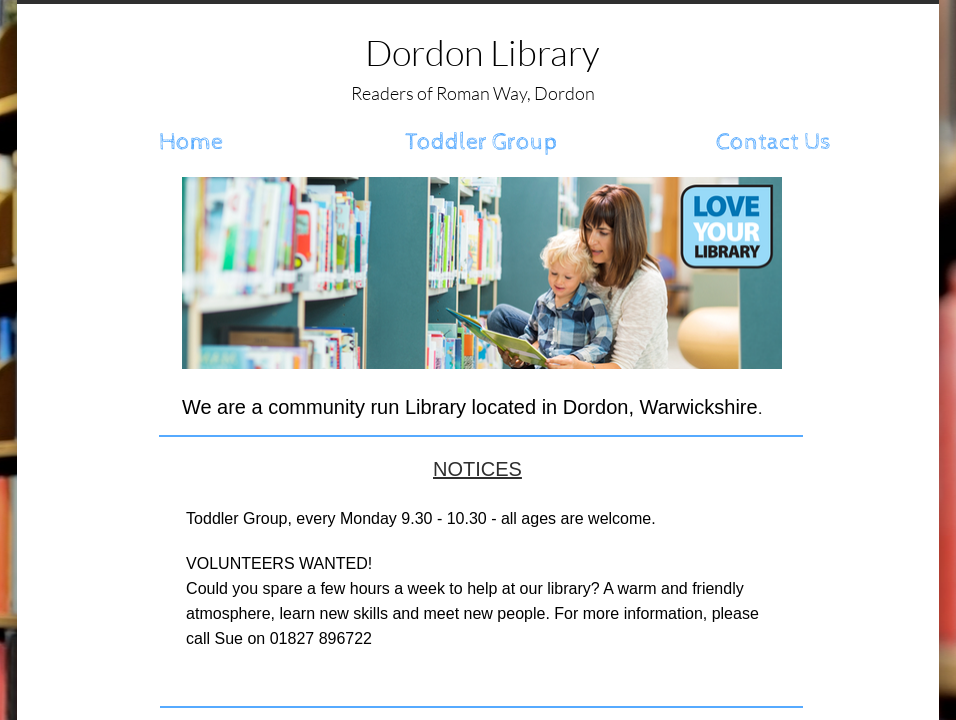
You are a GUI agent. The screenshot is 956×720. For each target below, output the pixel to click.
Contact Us (773, 142)
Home (191, 142)
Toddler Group (481, 142)
